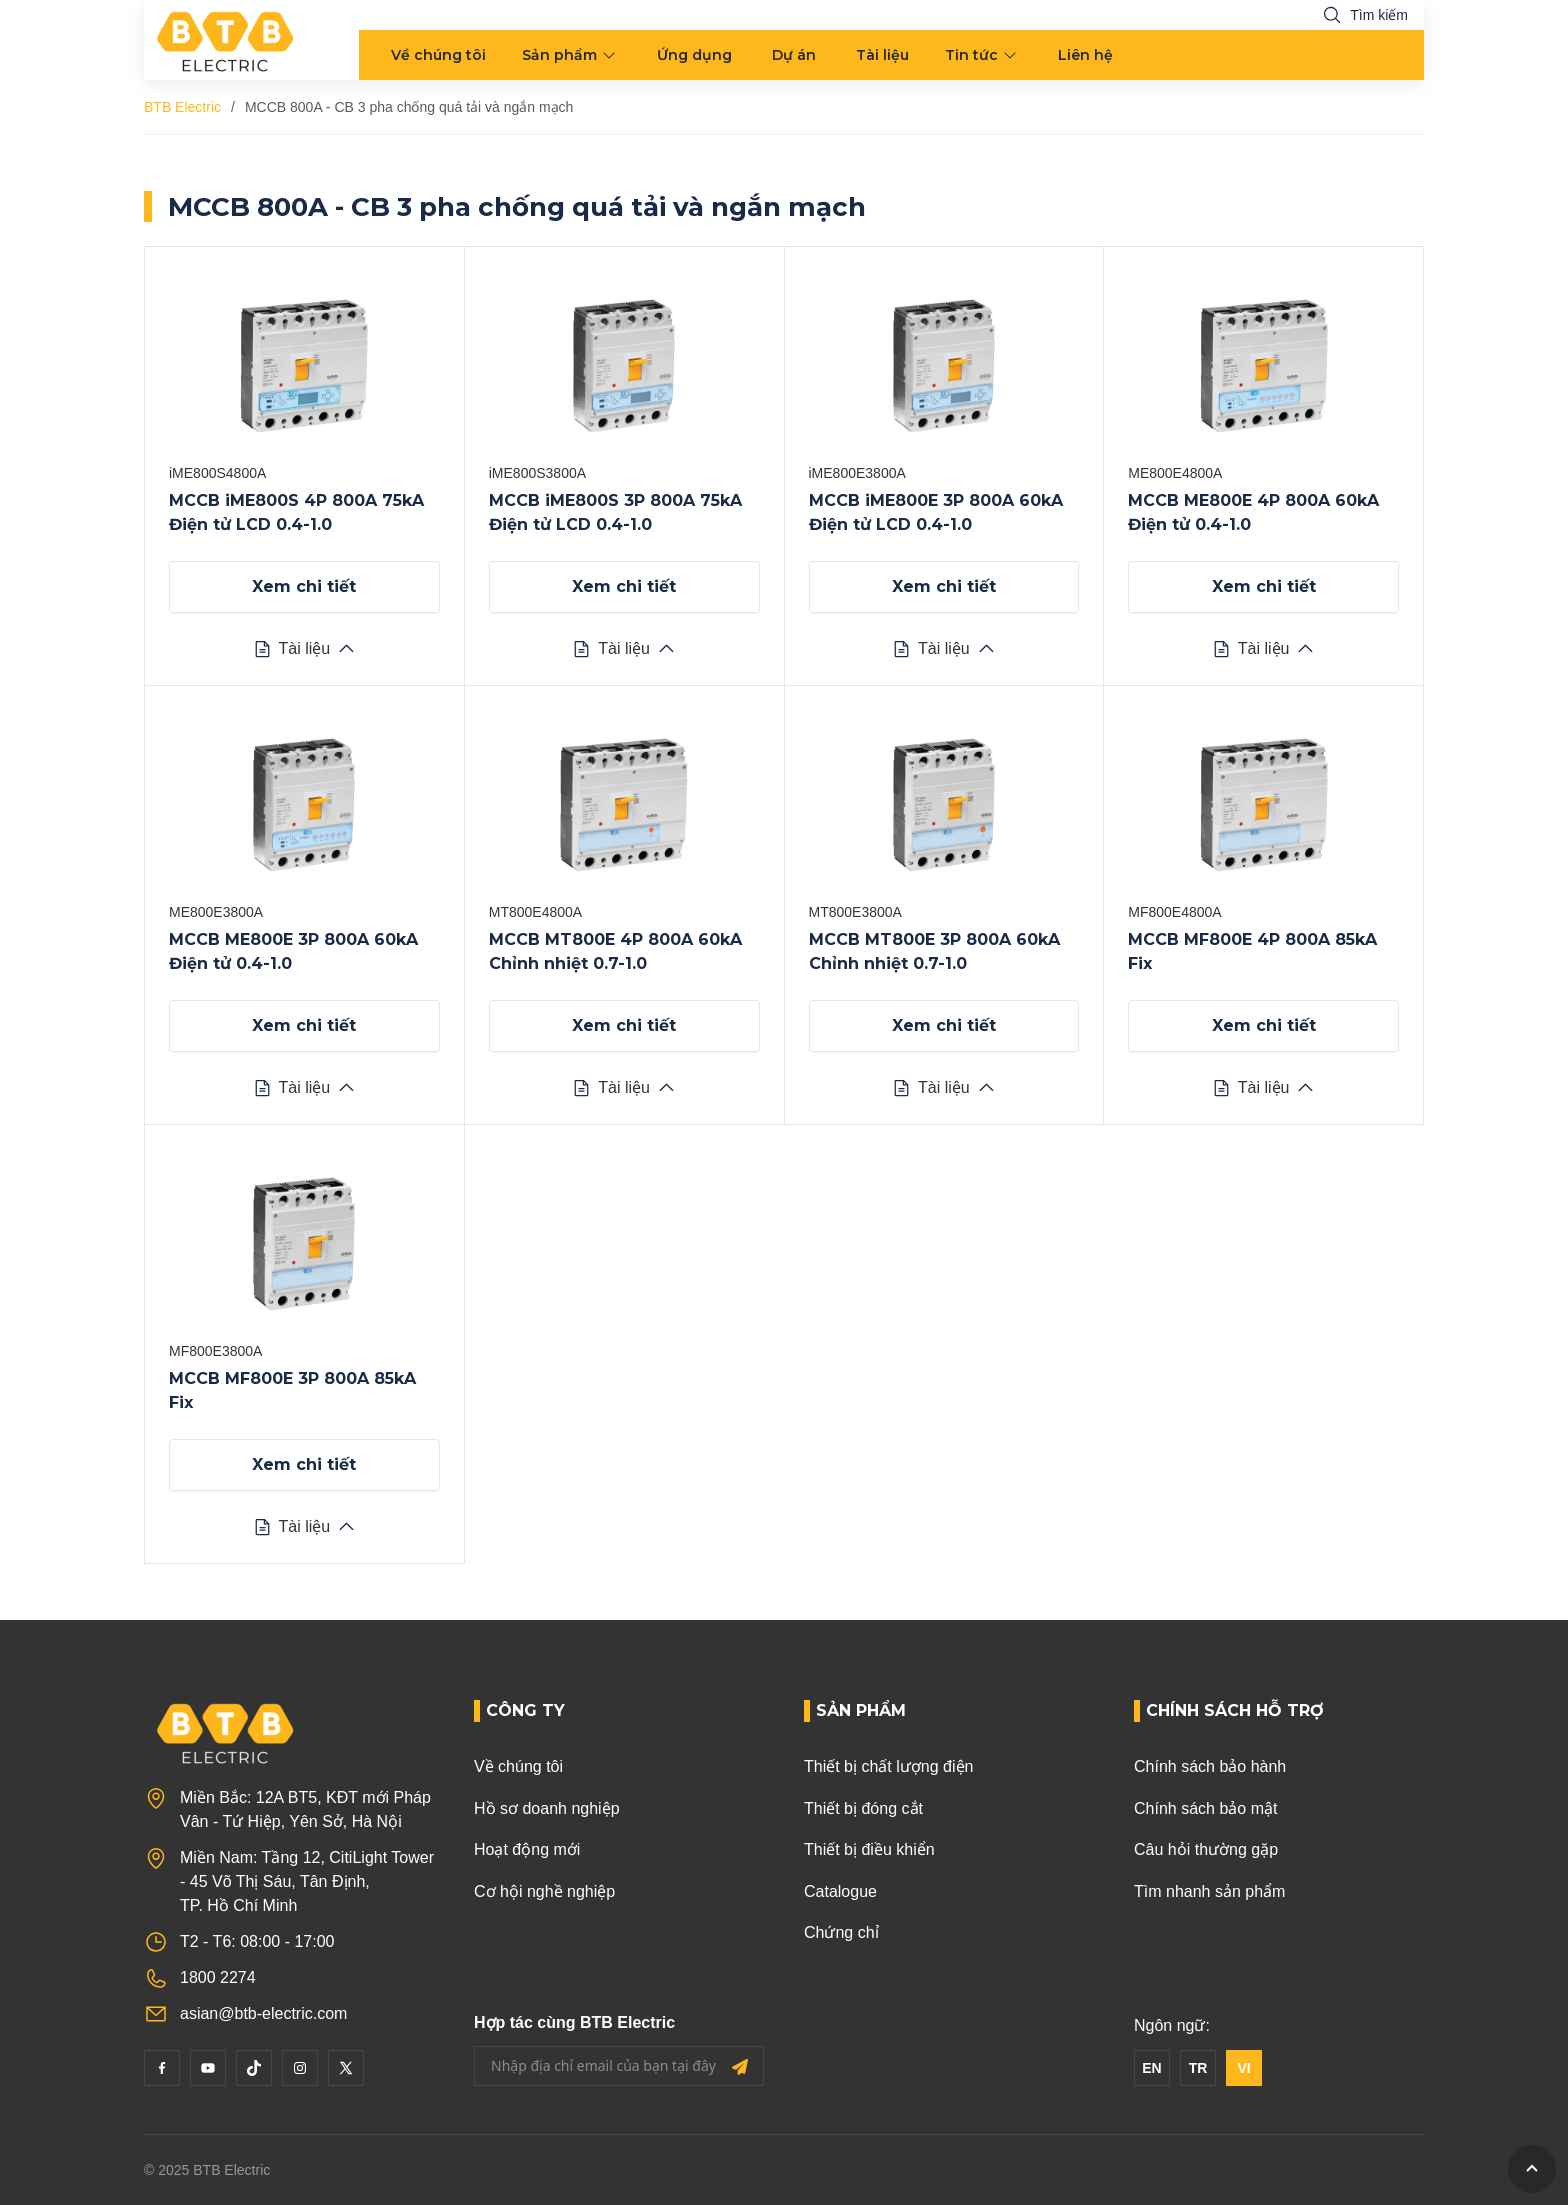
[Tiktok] (254, 2068)
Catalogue (840, 1891)
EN (1151, 2068)
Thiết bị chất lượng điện (888, 1766)
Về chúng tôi (438, 55)
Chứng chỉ (841, 1932)
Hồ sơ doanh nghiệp (547, 1808)
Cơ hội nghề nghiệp (544, 1891)
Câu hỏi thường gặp (1206, 1849)
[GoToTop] (1532, 2169)
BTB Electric (182, 107)
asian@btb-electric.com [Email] (263, 2013)
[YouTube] (208, 2068)
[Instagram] (300, 2068)
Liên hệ (1085, 55)
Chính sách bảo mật (1205, 1808)
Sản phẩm (559, 55)
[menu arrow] (611, 55)
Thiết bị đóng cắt (863, 1808)
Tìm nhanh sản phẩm (1209, 1891)
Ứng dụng (694, 55)
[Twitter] (346, 2068)
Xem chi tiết (304, 586)
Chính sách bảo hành (1210, 1766)
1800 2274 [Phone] (218, 1977)
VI (1243, 2068)
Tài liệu (882, 55)
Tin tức (971, 55)
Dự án (794, 55)
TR (1198, 2068)
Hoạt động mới (527, 1849)
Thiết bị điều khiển (869, 1849)
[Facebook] (162, 2068)
